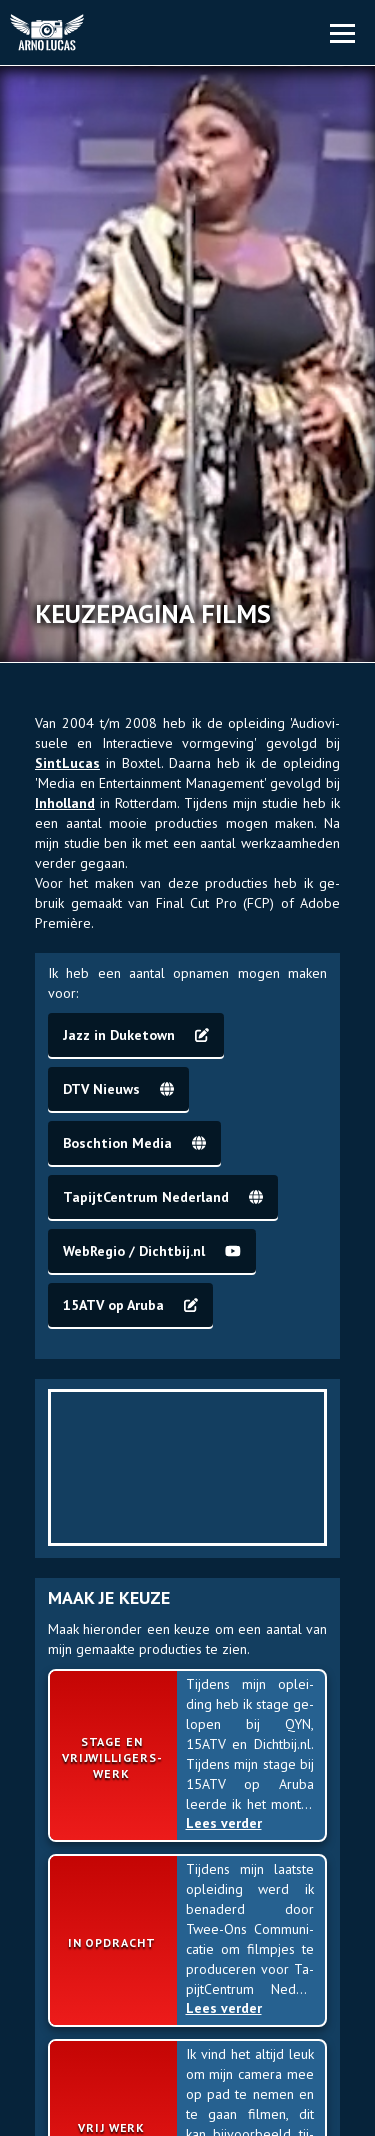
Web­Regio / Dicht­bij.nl (152, 1251)
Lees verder (228, 1823)
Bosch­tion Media (134, 1143)
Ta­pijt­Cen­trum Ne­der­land (163, 1197)
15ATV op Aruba (130, 1305)
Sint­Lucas (67, 763)
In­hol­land (65, 803)
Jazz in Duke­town (136, 1035)
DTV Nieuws (118, 1089)
